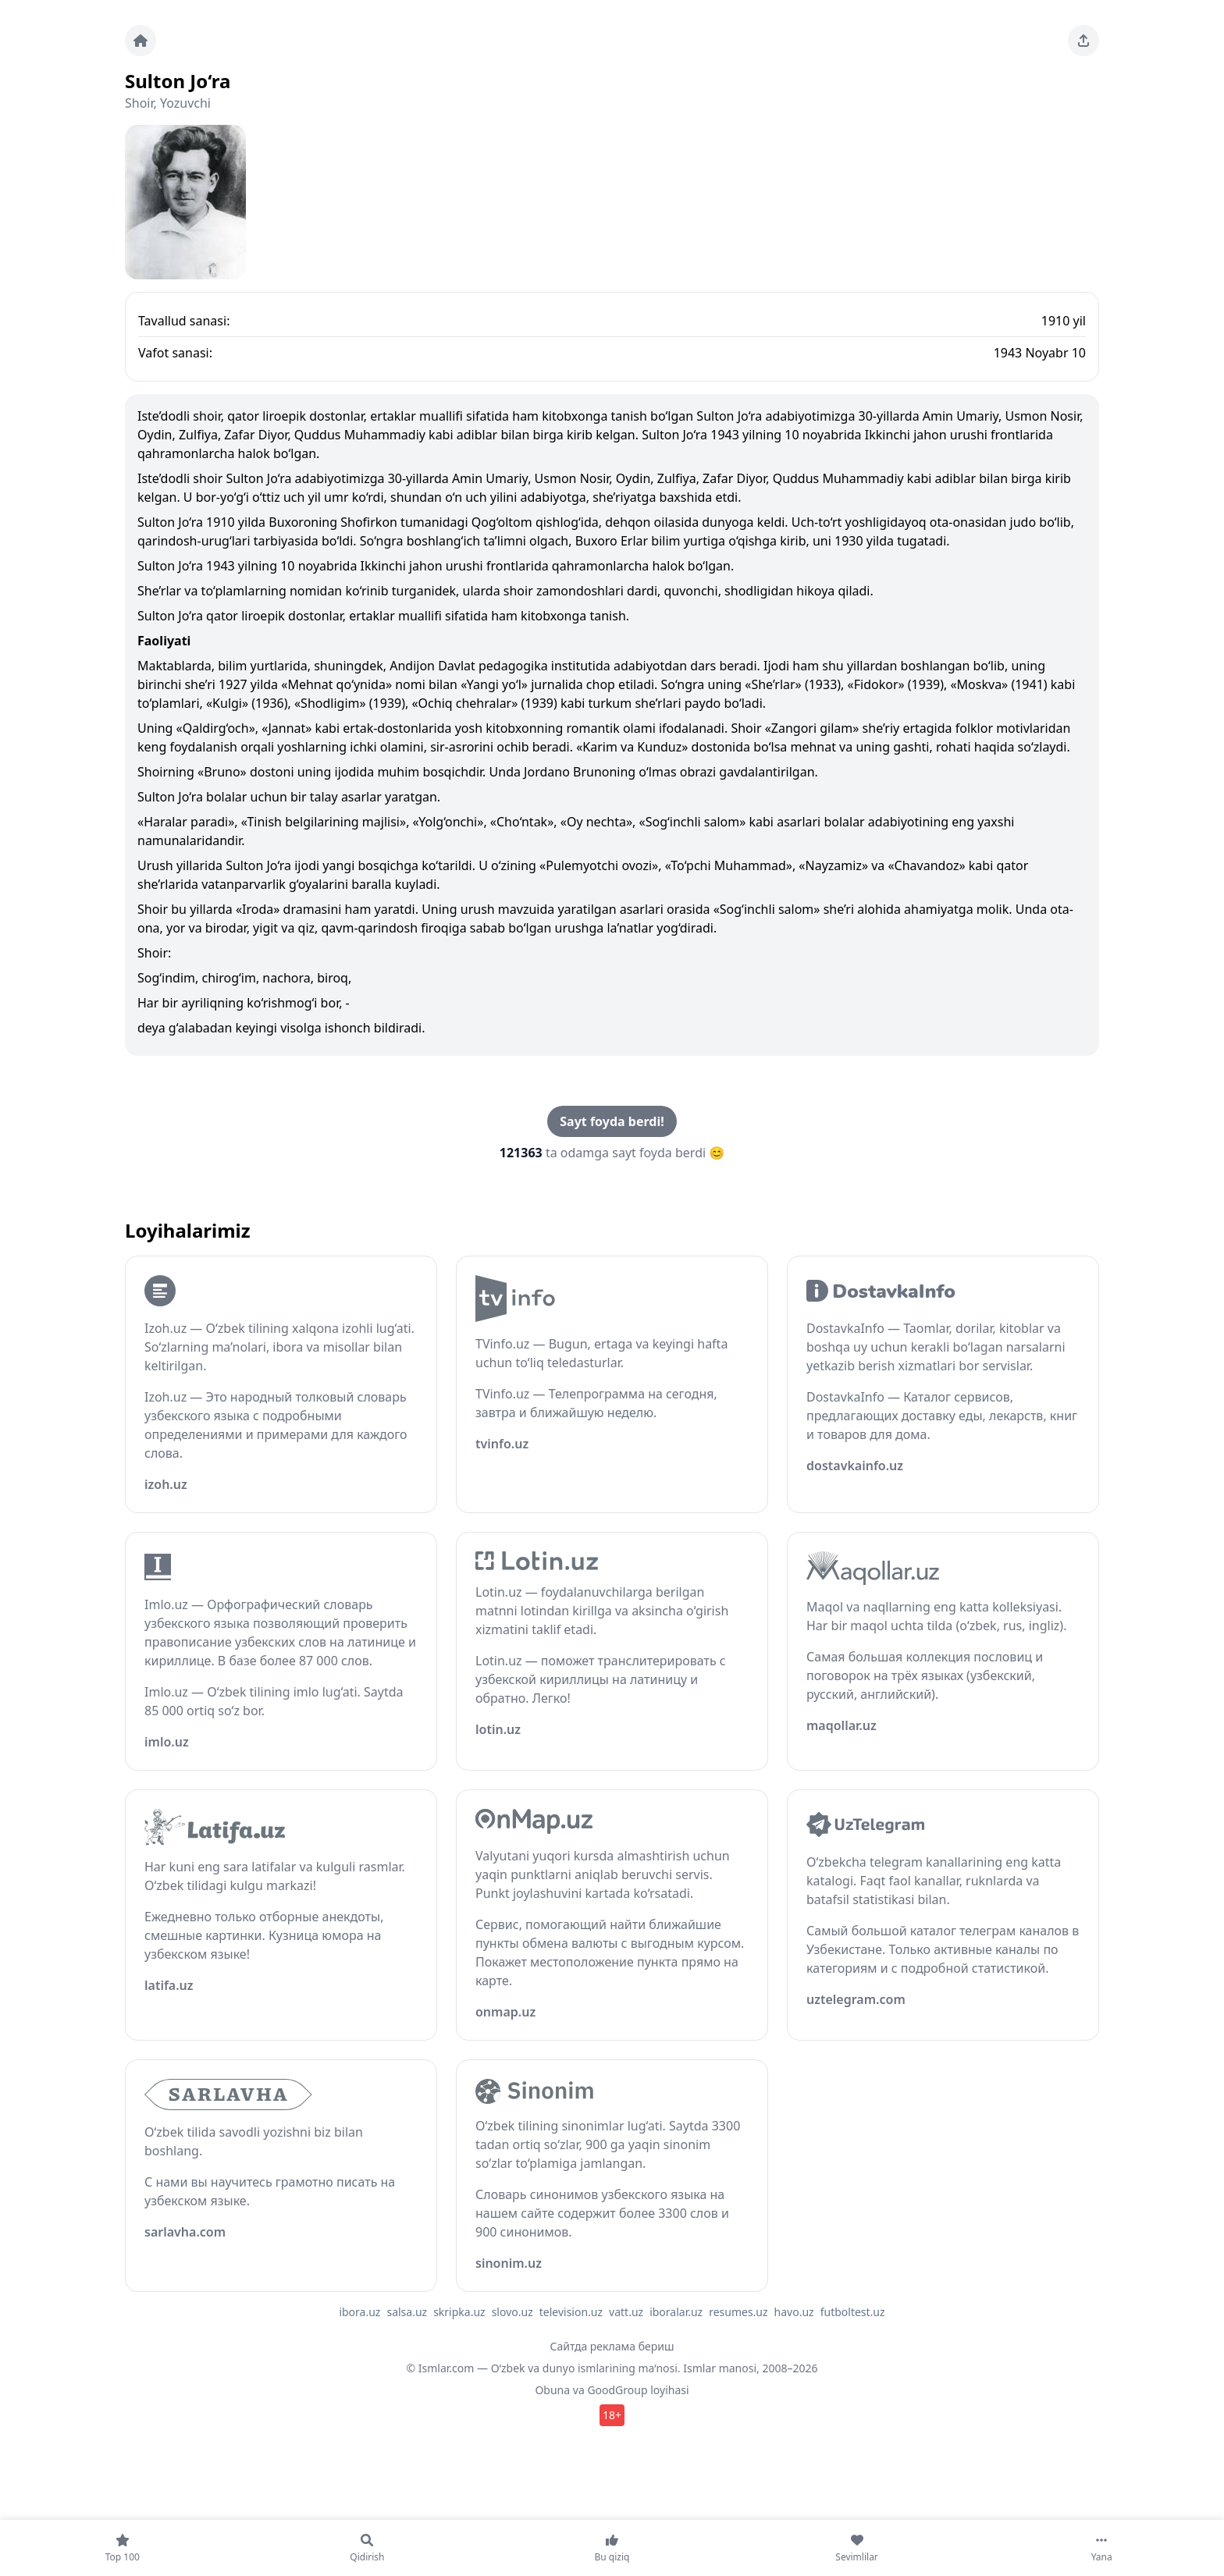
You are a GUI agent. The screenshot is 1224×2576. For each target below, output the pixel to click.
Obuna (552, 2389)
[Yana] (1101, 2548)
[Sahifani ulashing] (1083, 40)
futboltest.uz (852, 2311)
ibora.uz (359, 2311)
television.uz (571, 2311)
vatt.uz (626, 2311)
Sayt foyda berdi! (612, 1121)
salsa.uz (406, 2311)
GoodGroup (617, 2389)
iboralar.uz (676, 2311)
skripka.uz (459, 2311)
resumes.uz (738, 2311)
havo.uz (794, 2311)
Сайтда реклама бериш (612, 2346)
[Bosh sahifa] (140, 40)
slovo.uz (512, 2311)
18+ (612, 2414)
